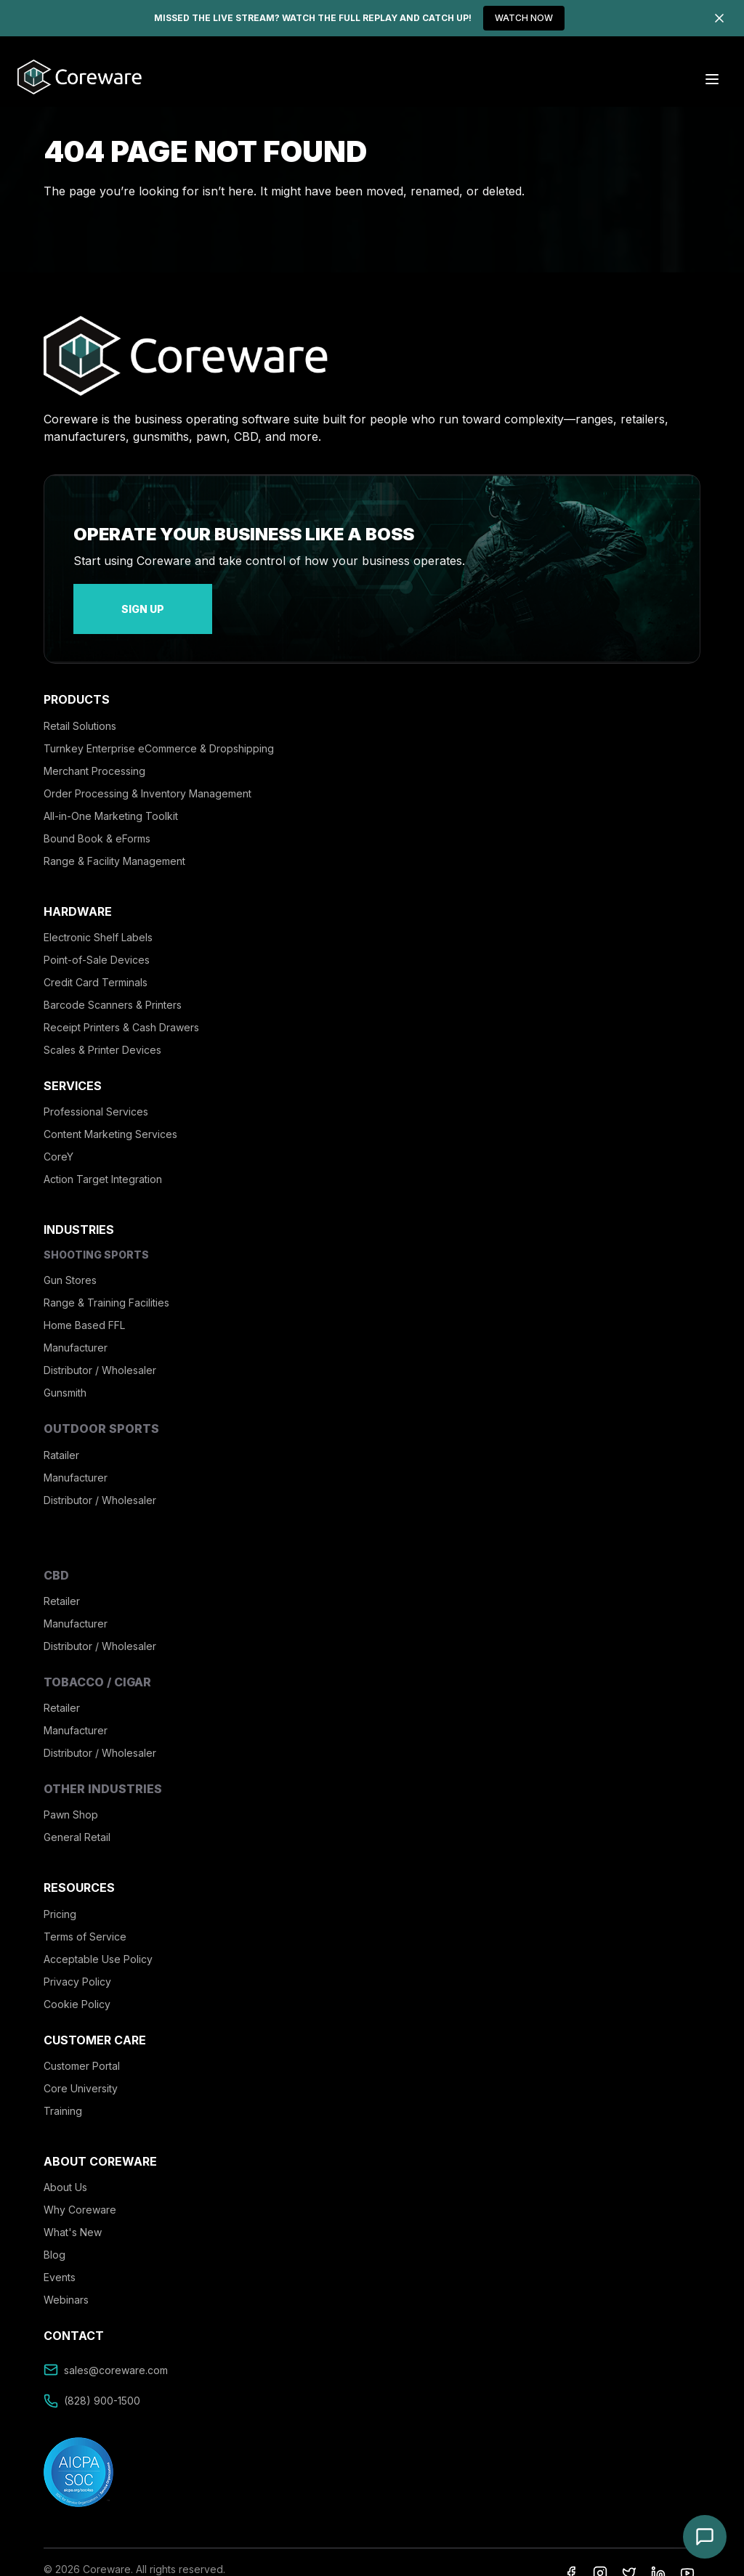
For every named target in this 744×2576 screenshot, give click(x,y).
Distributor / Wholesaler (100, 1352)
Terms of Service (85, 1919)
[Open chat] (705, 2537)
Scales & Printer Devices (102, 1032)
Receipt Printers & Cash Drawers (121, 1010)
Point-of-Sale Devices (97, 942)
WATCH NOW (524, 17)
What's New (73, 2215)
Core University (81, 2071)
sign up (109, 600)
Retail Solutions (80, 708)
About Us (65, 2169)
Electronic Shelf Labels (98, 920)
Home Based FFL (84, 1307)
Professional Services (96, 1094)
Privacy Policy (77, 1964)
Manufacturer (76, 1330)
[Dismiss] (719, 18)
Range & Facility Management (114, 843)
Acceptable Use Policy (98, 1941)
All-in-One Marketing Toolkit (111, 798)
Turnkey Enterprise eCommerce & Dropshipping (159, 731)
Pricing (60, 1896)
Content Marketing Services (110, 1116)
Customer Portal (82, 2048)
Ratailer (61, 1437)
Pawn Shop (71, 1797)
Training (63, 2093)
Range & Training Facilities (106, 1285)
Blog (54, 2237)
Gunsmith (65, 1375)
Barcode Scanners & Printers (113, 987)
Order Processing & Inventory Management (147, 776)
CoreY (58, 1139)
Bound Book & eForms (97, 821)
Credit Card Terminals (95, 965)
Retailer (62, 1583)
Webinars (66, 2282)
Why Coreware (80, 2192)
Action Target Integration (103, 1161)
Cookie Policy (77, 1986)
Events (60, 2260)
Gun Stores (70, 1262)
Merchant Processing (94, 753)
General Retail (77, 1819)
